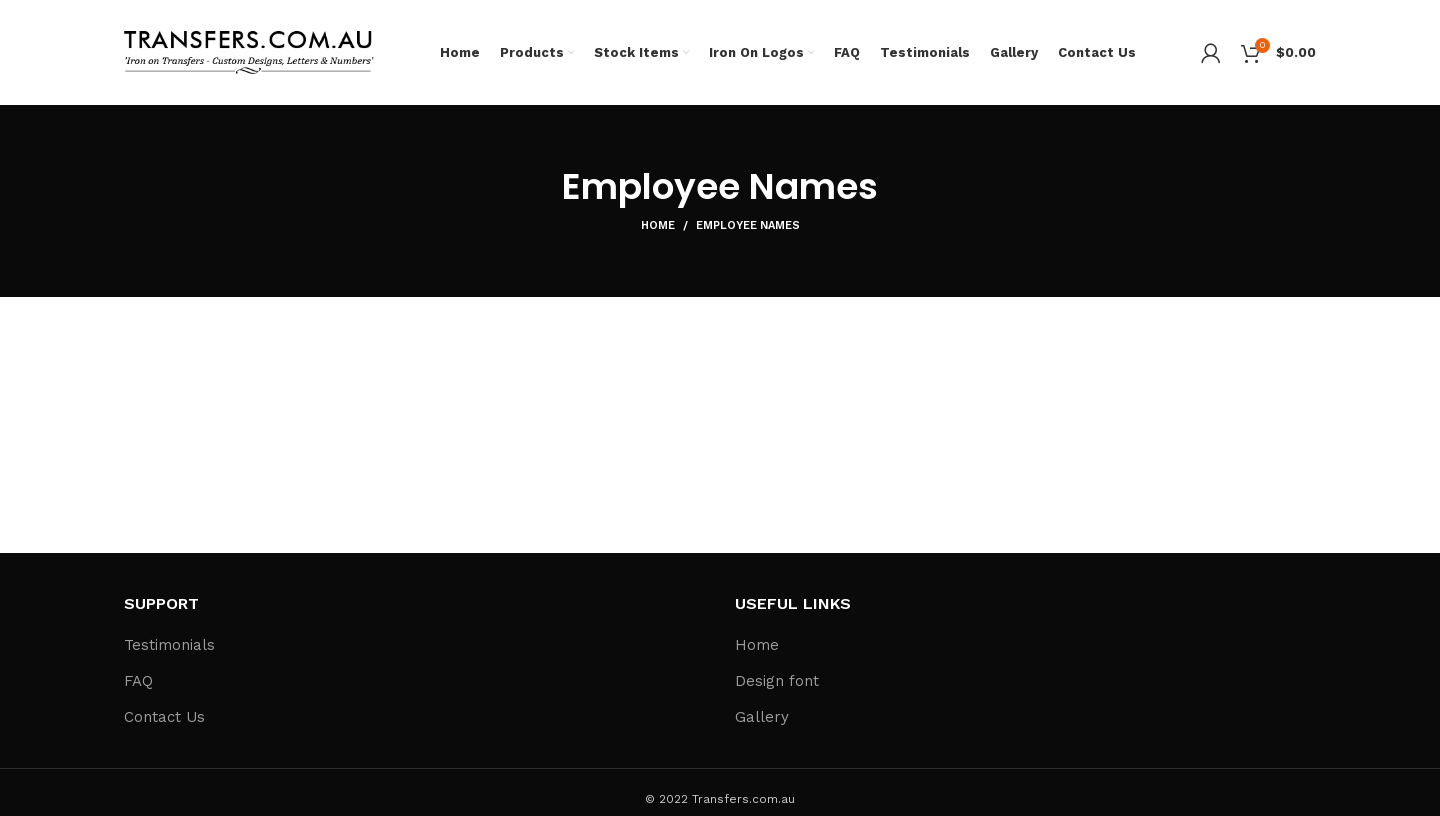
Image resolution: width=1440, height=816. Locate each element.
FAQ (138, 681)
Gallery (762, 717)
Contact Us (164, 717)
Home (658, 225)
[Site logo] (249, 51)
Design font (777, 681)
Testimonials (169, 645)
